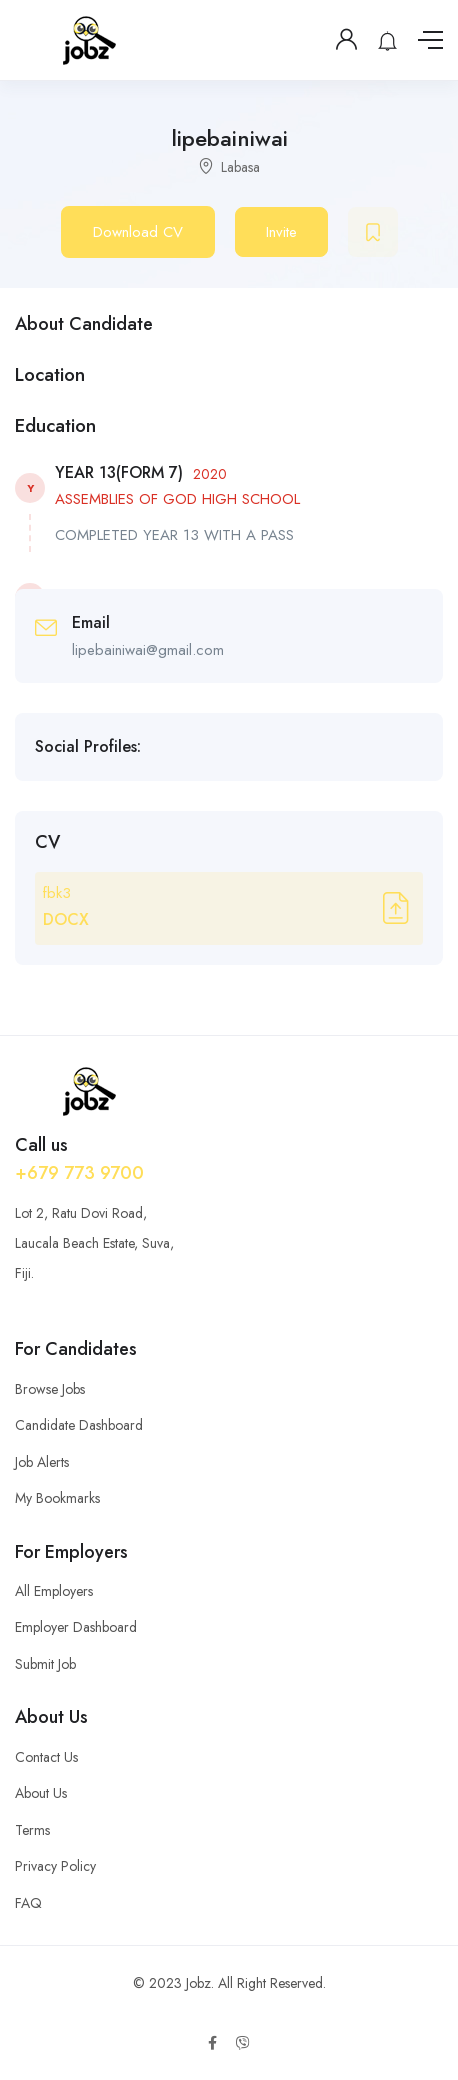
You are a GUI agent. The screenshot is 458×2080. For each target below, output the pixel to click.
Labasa (240, 167)
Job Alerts (42, 1462)
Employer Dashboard (76, 1627)
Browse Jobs (50, 1389)
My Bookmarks (57, 1498)
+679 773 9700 (79, 1173)
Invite (281, 232)
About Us (41, 1793)
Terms (32, 1830)
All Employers (54, 1591)
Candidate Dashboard (79, 1425)
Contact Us (46, 1757)
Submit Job (45, 1664)
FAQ (28, 1903)
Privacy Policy (55, 1866)
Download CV (138, 232)
